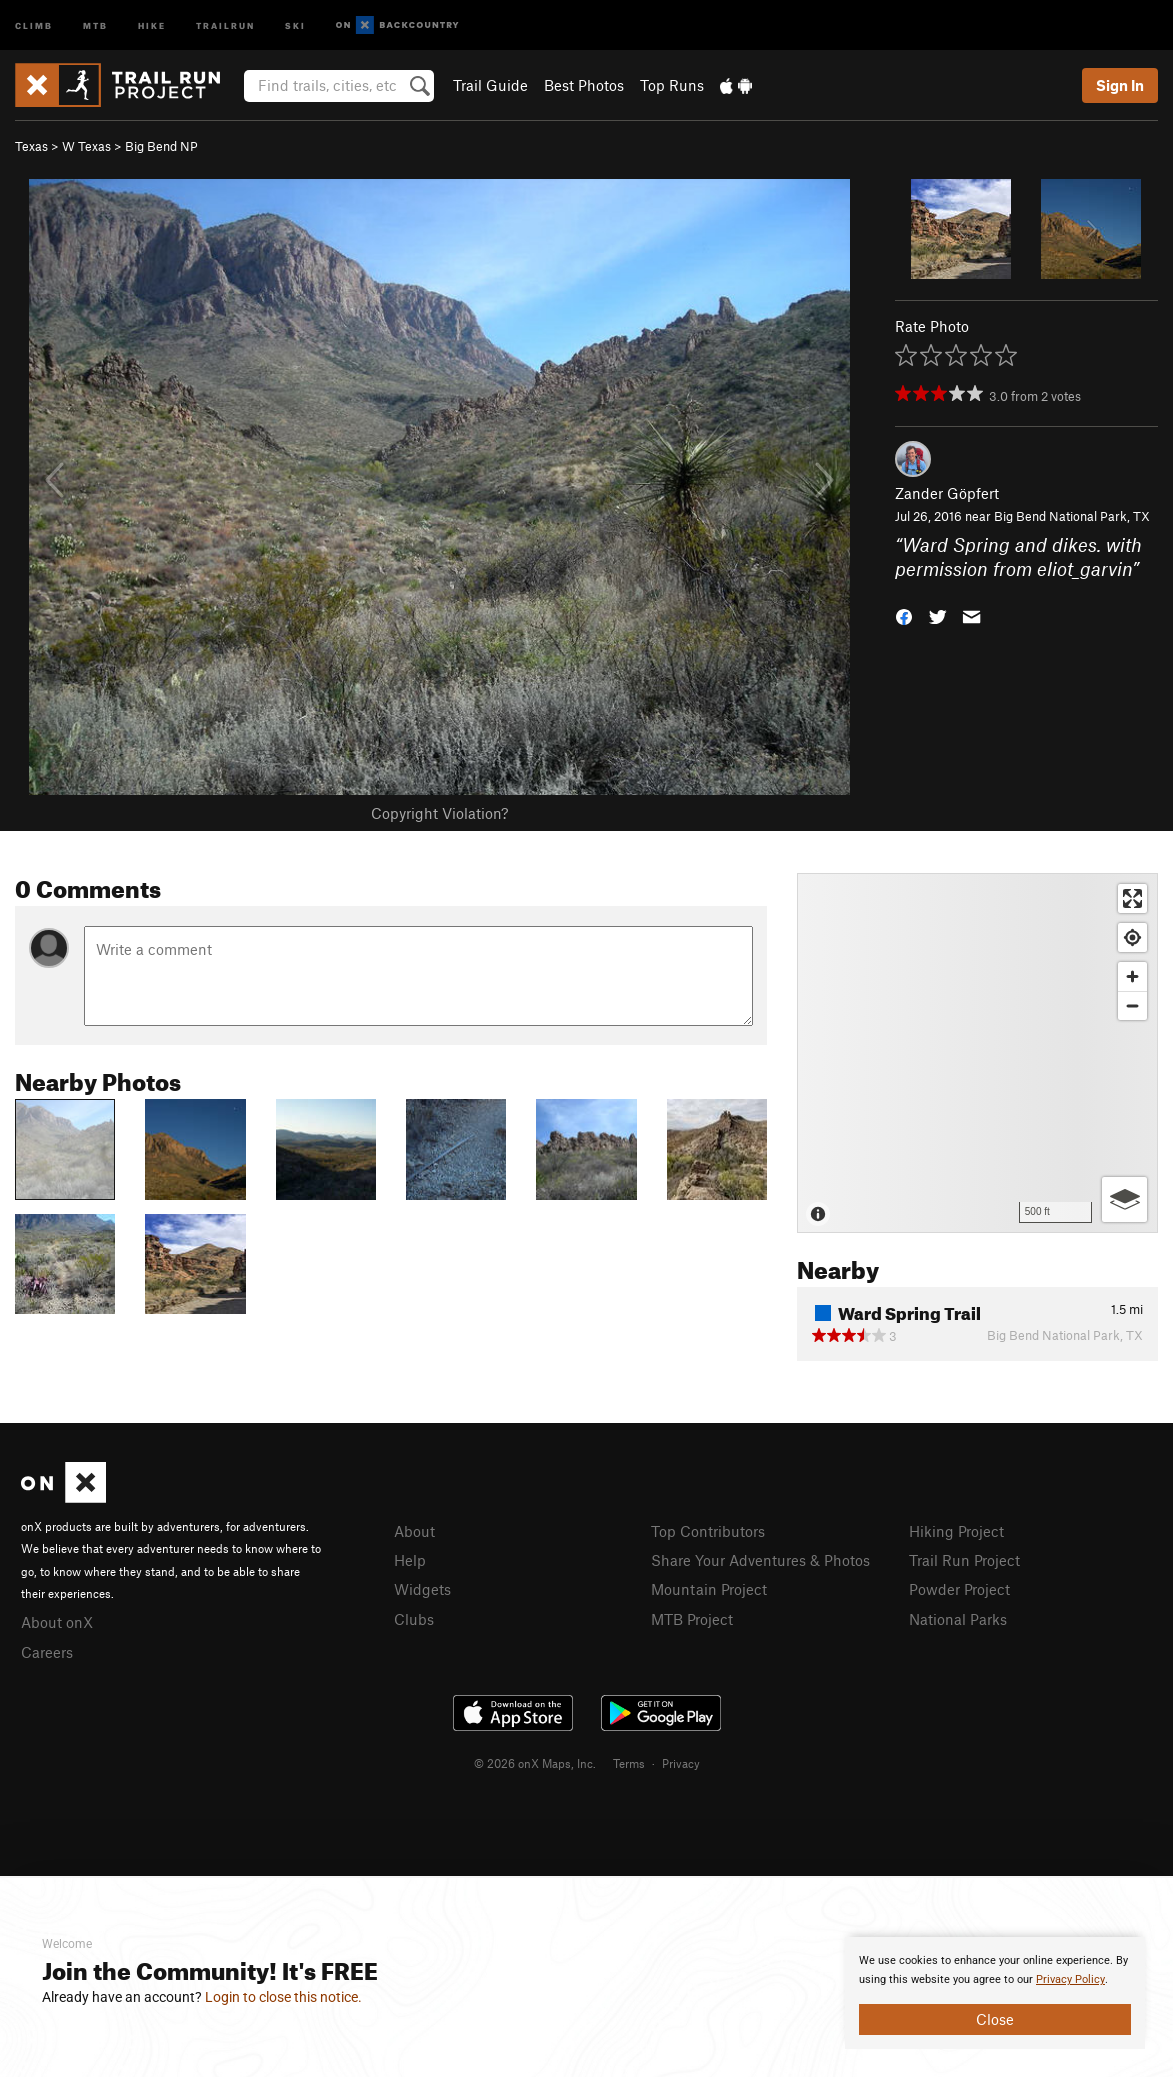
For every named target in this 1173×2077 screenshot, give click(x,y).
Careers (47, 1652)
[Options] (1124, 1199)
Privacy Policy (1070, 1979)
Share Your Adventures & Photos (760, 1560)
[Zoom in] (1132, 976)
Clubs (414, 1619)
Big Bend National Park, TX (1072, 516)
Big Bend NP (161, 146)
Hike (152, 24)
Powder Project (959, 1589)
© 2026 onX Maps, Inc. (535, 1763)
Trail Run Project (964, 1560)
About (414, 1531)
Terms (629, 1763)
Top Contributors (708, 1531)
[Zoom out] (1132, 1005)
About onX (57, 1622)
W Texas (86, 146)
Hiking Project (956, 1531)
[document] (995, 1993)
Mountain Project (709, 1589)
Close (995, 2019)
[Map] (977, 1053)
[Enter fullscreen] (1132, 898)
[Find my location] (1132, 937)
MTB (95, 24)
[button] (904, 615)
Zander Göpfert (947, 493)
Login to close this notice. (283, 1997)
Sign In (1120, 85)
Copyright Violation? (439, 813)
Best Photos (584, 85)
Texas (31, 146)
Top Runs (672, 85)
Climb (34, 24)
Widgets (422, 1589)
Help (410, 1560)
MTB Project (692, 1619)
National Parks (958, 1619)
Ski (295, 24)
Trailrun (225, 24)
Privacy (681, 1763)
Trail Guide (490, 85)
